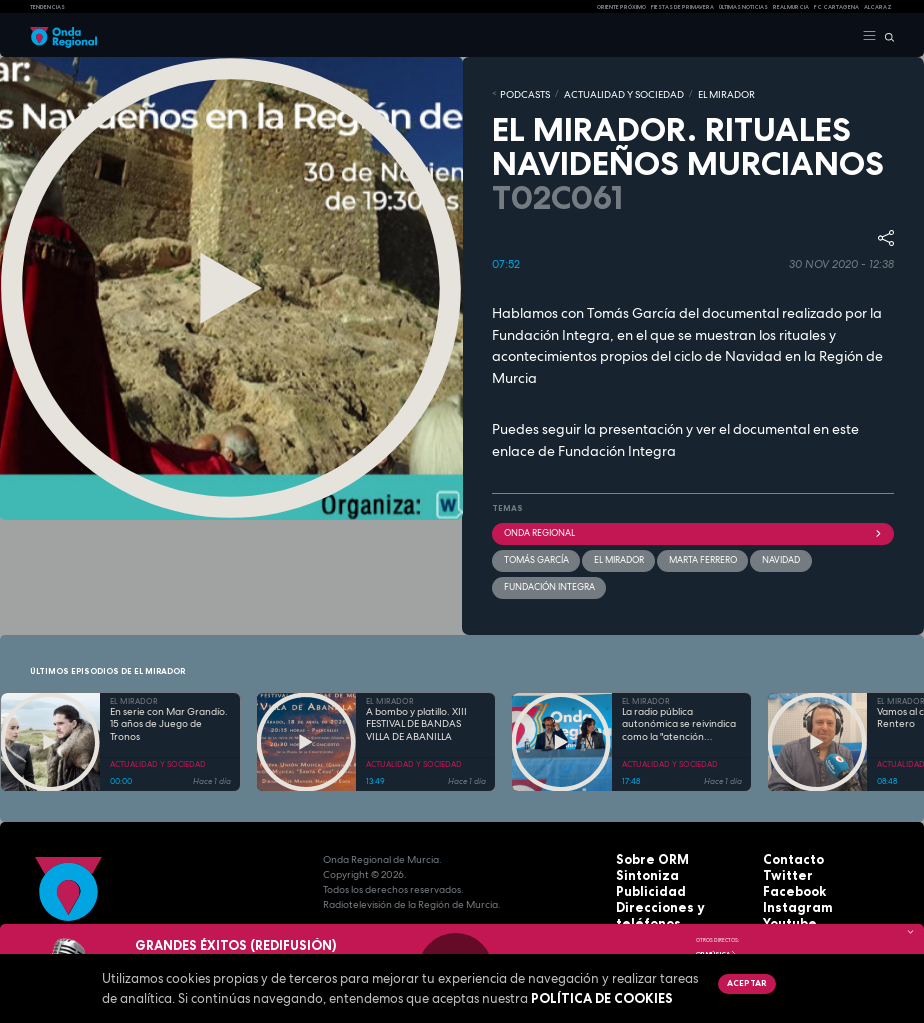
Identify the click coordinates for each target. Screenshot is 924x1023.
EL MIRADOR (687, 93)
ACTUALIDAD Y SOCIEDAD (601, 93)
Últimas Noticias (743, 7)
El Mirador (609, 555)
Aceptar (745, 983)
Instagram (790, 870)
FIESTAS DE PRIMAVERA (682, 7)
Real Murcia (791, 7)
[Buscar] (885, 36)
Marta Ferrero (688, 555)
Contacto (787, 825)
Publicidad (643, 855)
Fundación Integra (617, 447)
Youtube (785, 885)
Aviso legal (645, 900)
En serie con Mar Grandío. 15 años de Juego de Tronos (169, 690)
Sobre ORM (645, 825)
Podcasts (519, 93)
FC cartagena (836, 7)
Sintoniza (640, 840)
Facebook (788, 855)
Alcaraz (878, 7)
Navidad (760, 555)
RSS (772, 900)
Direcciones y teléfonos (677, 870)
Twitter (782, 840)
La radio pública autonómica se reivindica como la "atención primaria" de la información (679, 691)
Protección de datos (668, 885)
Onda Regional (693, 529)
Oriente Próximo (621, 7)
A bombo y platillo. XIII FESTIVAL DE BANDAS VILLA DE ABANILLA (416, 690)
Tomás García (532, 555)
